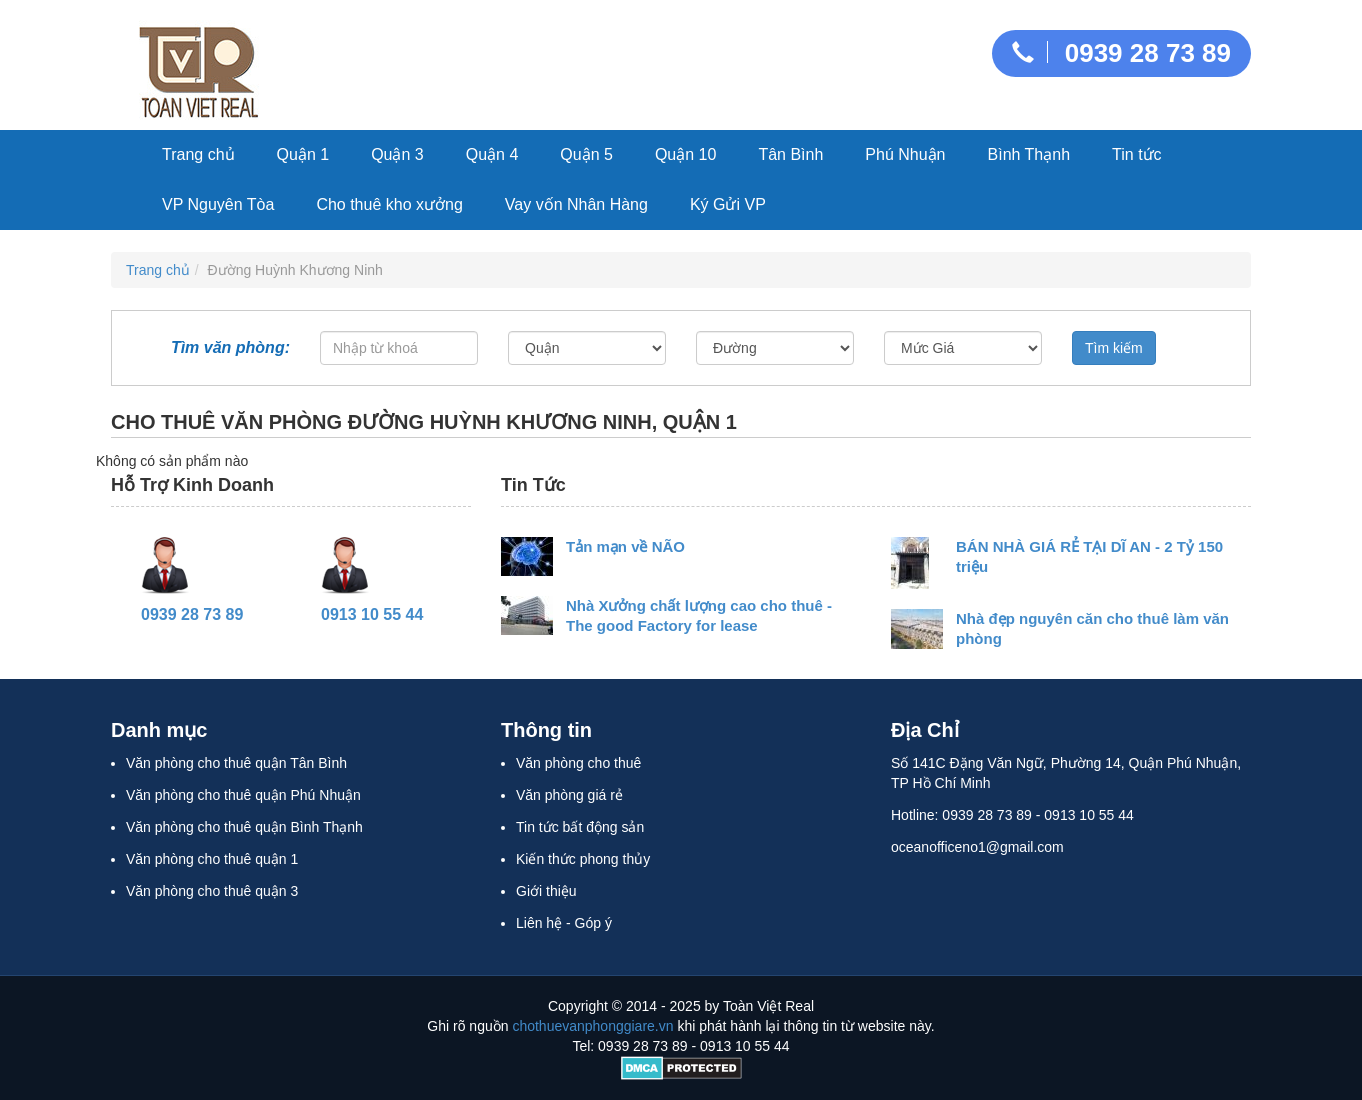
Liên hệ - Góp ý (564, 923)
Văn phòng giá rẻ (569, 795)
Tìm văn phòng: (230, 352)
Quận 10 (685, 154)
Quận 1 (303, 154)
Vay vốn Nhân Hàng (576, 204)
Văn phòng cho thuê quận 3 (212, 891)
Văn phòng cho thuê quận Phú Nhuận (243, 795)
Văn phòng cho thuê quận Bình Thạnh (244, 827)
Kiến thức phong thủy (583, 859)
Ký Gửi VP (728, 204)
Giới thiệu (546, 891)
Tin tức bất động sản (580, 827)
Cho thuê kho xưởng (389, 204)
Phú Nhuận (905, 154)
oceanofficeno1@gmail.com (977, 847)
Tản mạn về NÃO (625, 546)
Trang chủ (198, 154)
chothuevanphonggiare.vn (592, 1026)
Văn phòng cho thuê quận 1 (212, 859)
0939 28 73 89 (1122, 53)
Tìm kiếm (1114, 348)
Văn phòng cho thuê (578, 763)
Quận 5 (586, 154)
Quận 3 (397, 154)
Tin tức (1137, 154)
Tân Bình (790, 154)
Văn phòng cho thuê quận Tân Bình (236, 763)
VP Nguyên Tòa (218, 204)
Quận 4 (492, 154)
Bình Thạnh (1029, 154)
